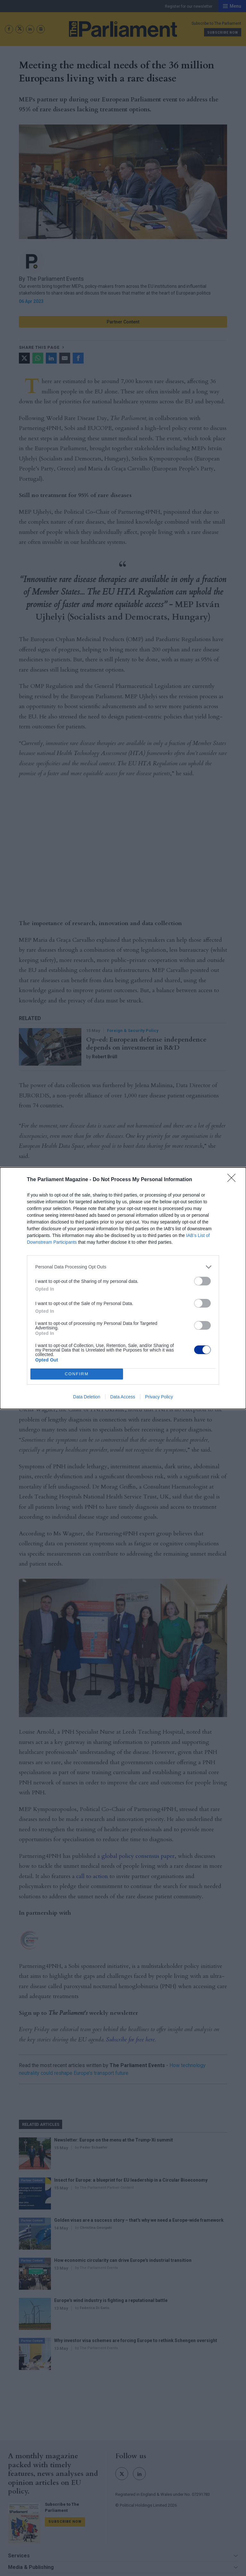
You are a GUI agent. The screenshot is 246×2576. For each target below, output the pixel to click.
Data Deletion (86, 1396)
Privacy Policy (159, 1396)
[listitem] (123, 1267)
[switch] (202, 1281)
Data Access (122, 1396)
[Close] (233, 1180)
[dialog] (123, 1288)
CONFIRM (77, 1373)
